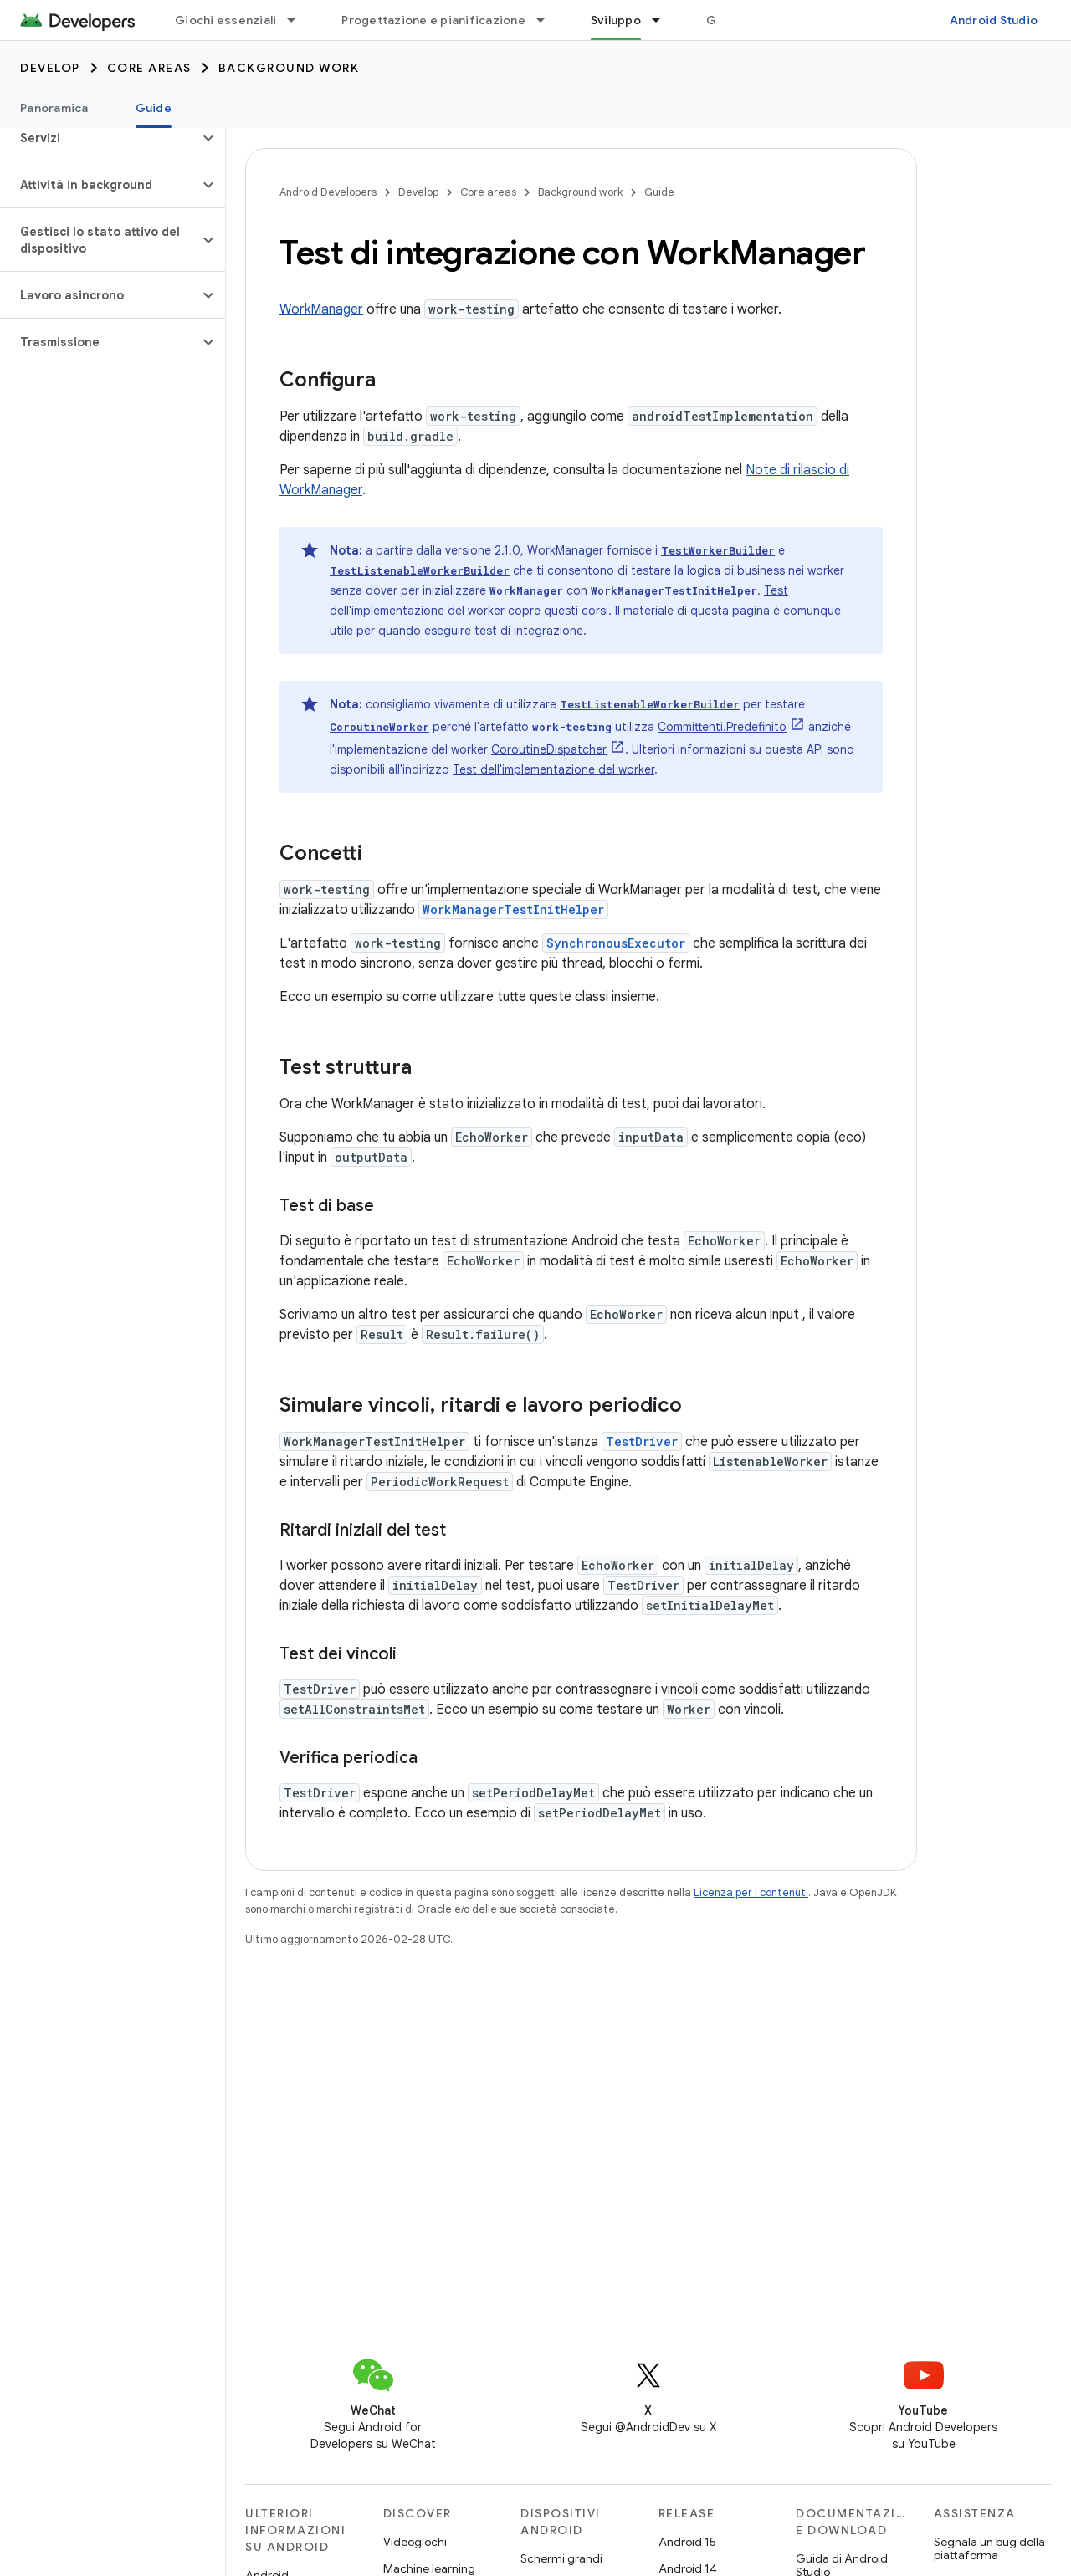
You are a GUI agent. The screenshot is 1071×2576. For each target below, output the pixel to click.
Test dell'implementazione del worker (553, 769)
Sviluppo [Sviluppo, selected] (616, 20)
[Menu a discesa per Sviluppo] (663, 20)
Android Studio (994, 20)
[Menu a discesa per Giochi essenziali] (298, 20)
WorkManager (321, 309)
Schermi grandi (561, 2558)
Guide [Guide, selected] (154, 107)
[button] (99, 138)
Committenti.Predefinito (722, 726)
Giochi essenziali (225, 20)
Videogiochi (415, 2541)
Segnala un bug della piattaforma (989, 2548)
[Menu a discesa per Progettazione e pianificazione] (548, 20)
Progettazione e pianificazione (433, 20)
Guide (659, 192)
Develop (50, 67)
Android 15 (687, 2541)
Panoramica (54, 107)
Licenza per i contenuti (751, 1892)
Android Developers (328, 192)
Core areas (149, 67)
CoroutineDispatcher (549, 749)
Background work (289, 67)
